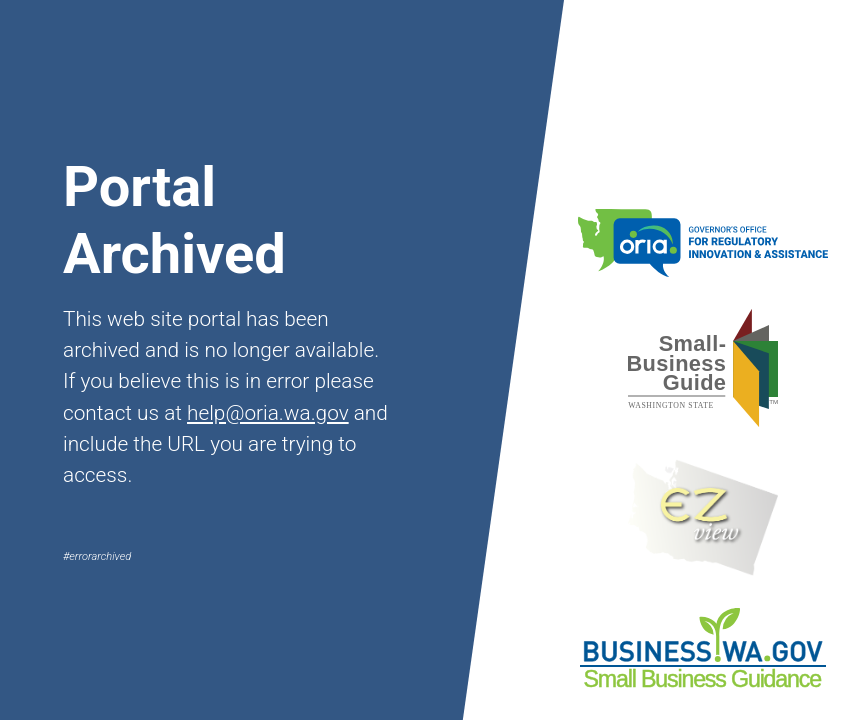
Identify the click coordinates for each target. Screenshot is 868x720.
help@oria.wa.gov (268, 413)
